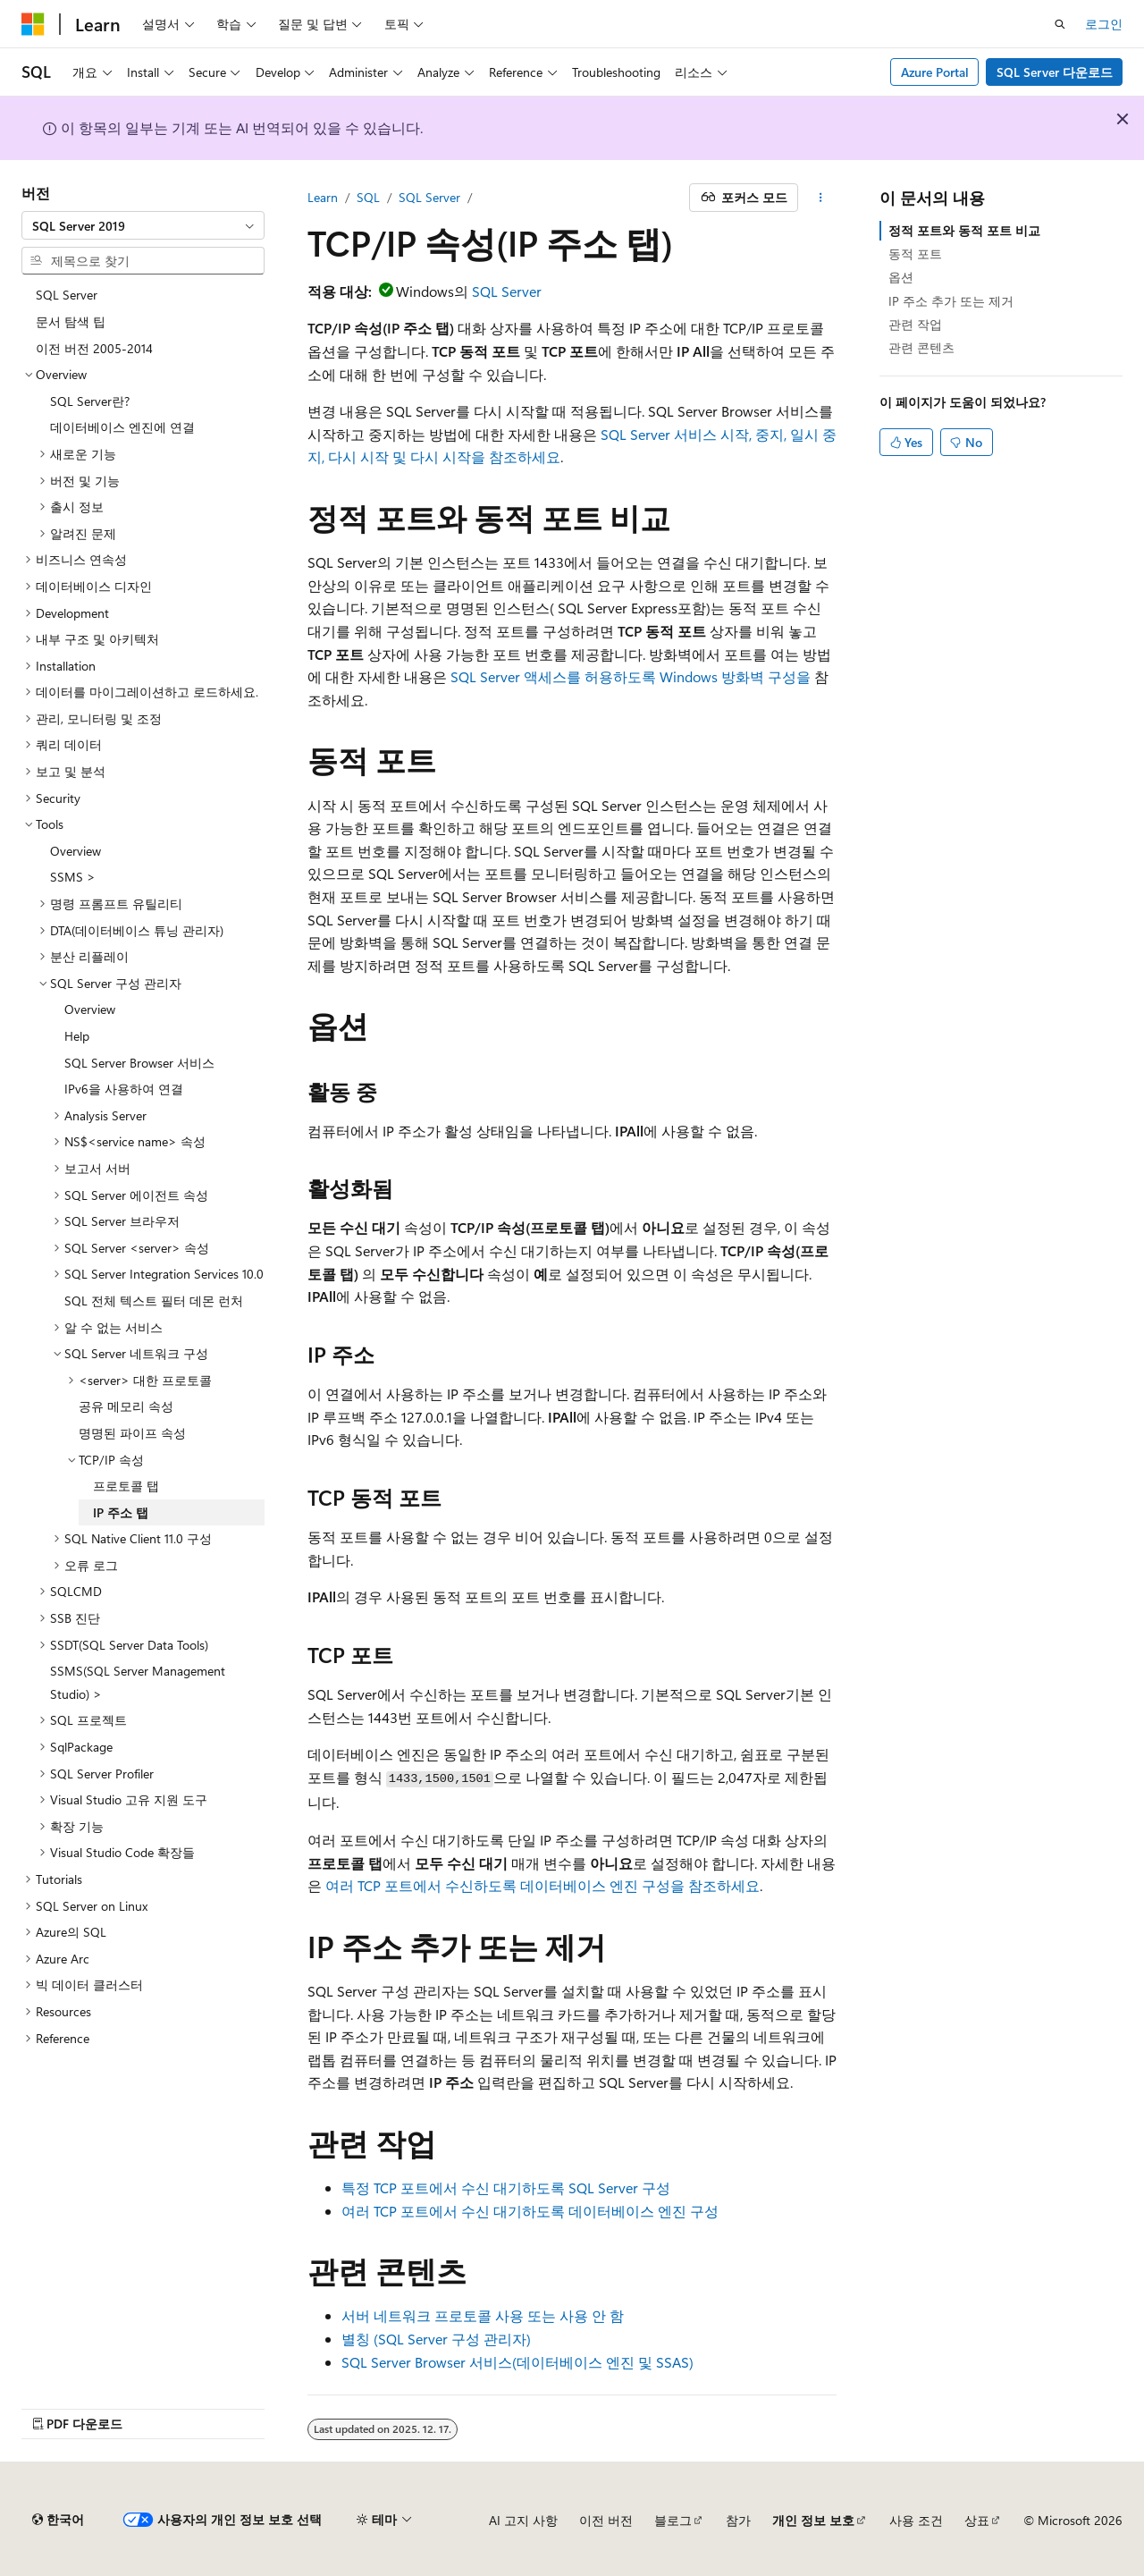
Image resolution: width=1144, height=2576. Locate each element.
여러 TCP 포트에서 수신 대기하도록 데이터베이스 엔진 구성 (530, 2210)
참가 (738, 2520)
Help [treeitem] (76, 1035)
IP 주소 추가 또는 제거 (951, 300)
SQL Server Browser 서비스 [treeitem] (139, 1062)
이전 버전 (606, 2520)
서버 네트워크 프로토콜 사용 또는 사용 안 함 (482, 2315)
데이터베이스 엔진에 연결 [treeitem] (122, 426)
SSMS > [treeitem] (73, 876)
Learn (322, 197)
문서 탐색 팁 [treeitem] (70, 321)
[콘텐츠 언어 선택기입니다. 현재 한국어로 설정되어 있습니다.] (58, 2519)
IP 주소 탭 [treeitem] (120, 1512)
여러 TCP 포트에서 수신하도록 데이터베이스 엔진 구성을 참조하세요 (542, 1885)
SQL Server (429, 197)
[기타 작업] (821, 197)
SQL (368, 197)
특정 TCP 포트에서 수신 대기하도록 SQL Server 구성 (505, 2187)
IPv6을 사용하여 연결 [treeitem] (123, 1088)
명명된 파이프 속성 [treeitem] (132, 1432)
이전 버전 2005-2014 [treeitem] (94, 348)
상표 (976, 2520)
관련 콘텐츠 (921, 347)
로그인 (1104, 23)
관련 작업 (915, 324)
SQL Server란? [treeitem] (90, 401)
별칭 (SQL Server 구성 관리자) (436, 2338)
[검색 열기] (1060, 24)
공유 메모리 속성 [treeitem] (126, 1406)
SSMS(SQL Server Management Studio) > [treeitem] (137, 1682)
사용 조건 (916, 2520)
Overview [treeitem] (75, 850)
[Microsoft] (33, 24)
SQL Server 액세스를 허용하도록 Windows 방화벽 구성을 (630, 676)
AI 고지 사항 (523, 2520)
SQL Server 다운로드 (1055, 71)
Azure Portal (935, 71)
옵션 (900, 276)
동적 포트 (915, 253)
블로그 (673, 2520)
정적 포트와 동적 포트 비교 (964, 230)
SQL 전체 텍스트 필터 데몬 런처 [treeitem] (153, 1300)
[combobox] (143, 225)
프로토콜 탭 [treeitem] (126, 1485)
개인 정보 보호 (813, 2520)
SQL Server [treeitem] (66, 294)
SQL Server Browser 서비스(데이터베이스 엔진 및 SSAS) (517, 2361)
